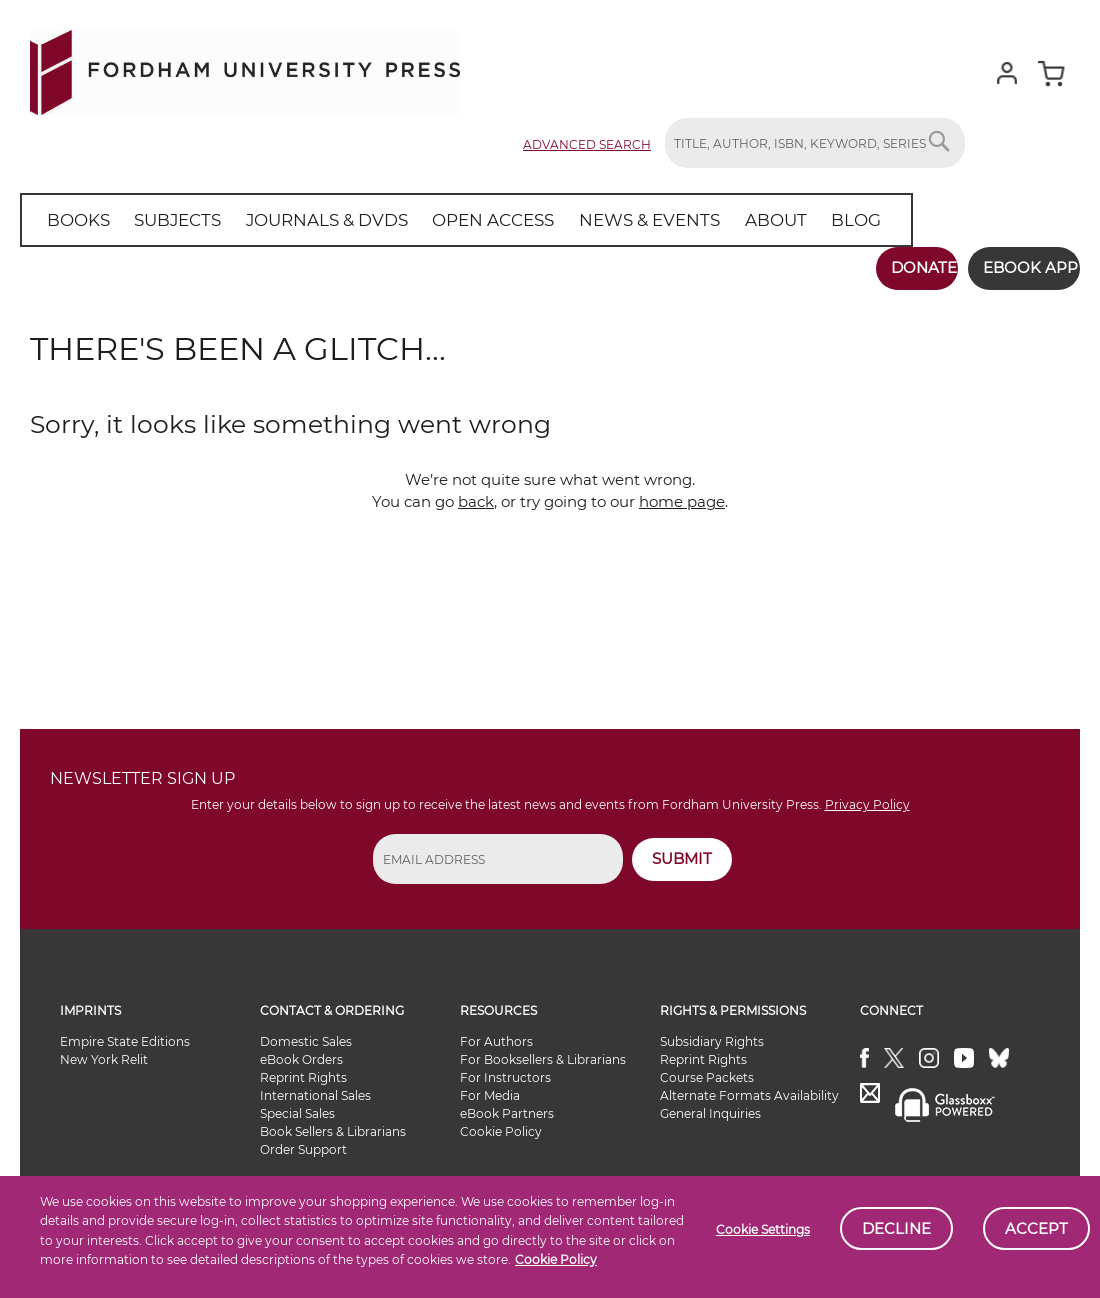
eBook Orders (301, 1050)
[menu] (439, 220)
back (476, 492)
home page (682, 492)
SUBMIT (682, 849)
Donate (897, 267)
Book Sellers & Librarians (333, 1122)
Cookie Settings (763, 1229)
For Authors (496, 1032)
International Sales (315, 1086)
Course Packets (707, 1068)
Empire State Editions (125, 1032)
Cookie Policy (556, 1259)
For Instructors (505, 1068)
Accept (1036, 1228)
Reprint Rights (303, 1068)
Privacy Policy (867, 795)
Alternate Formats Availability (749, 1086)
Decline (896, 1228)
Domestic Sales (306, 1032)
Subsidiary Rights (712, 1032)
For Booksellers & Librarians (543, 1050)
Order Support (303, 1140)
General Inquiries (710, 1104)
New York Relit (104, 1050)
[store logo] (245, 68)
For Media (490, 1086)
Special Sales (297, 1104)
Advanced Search (587, 144)
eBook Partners (507, 1104)
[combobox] (815, 143)
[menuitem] (74, 220)
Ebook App (1017, 267)
